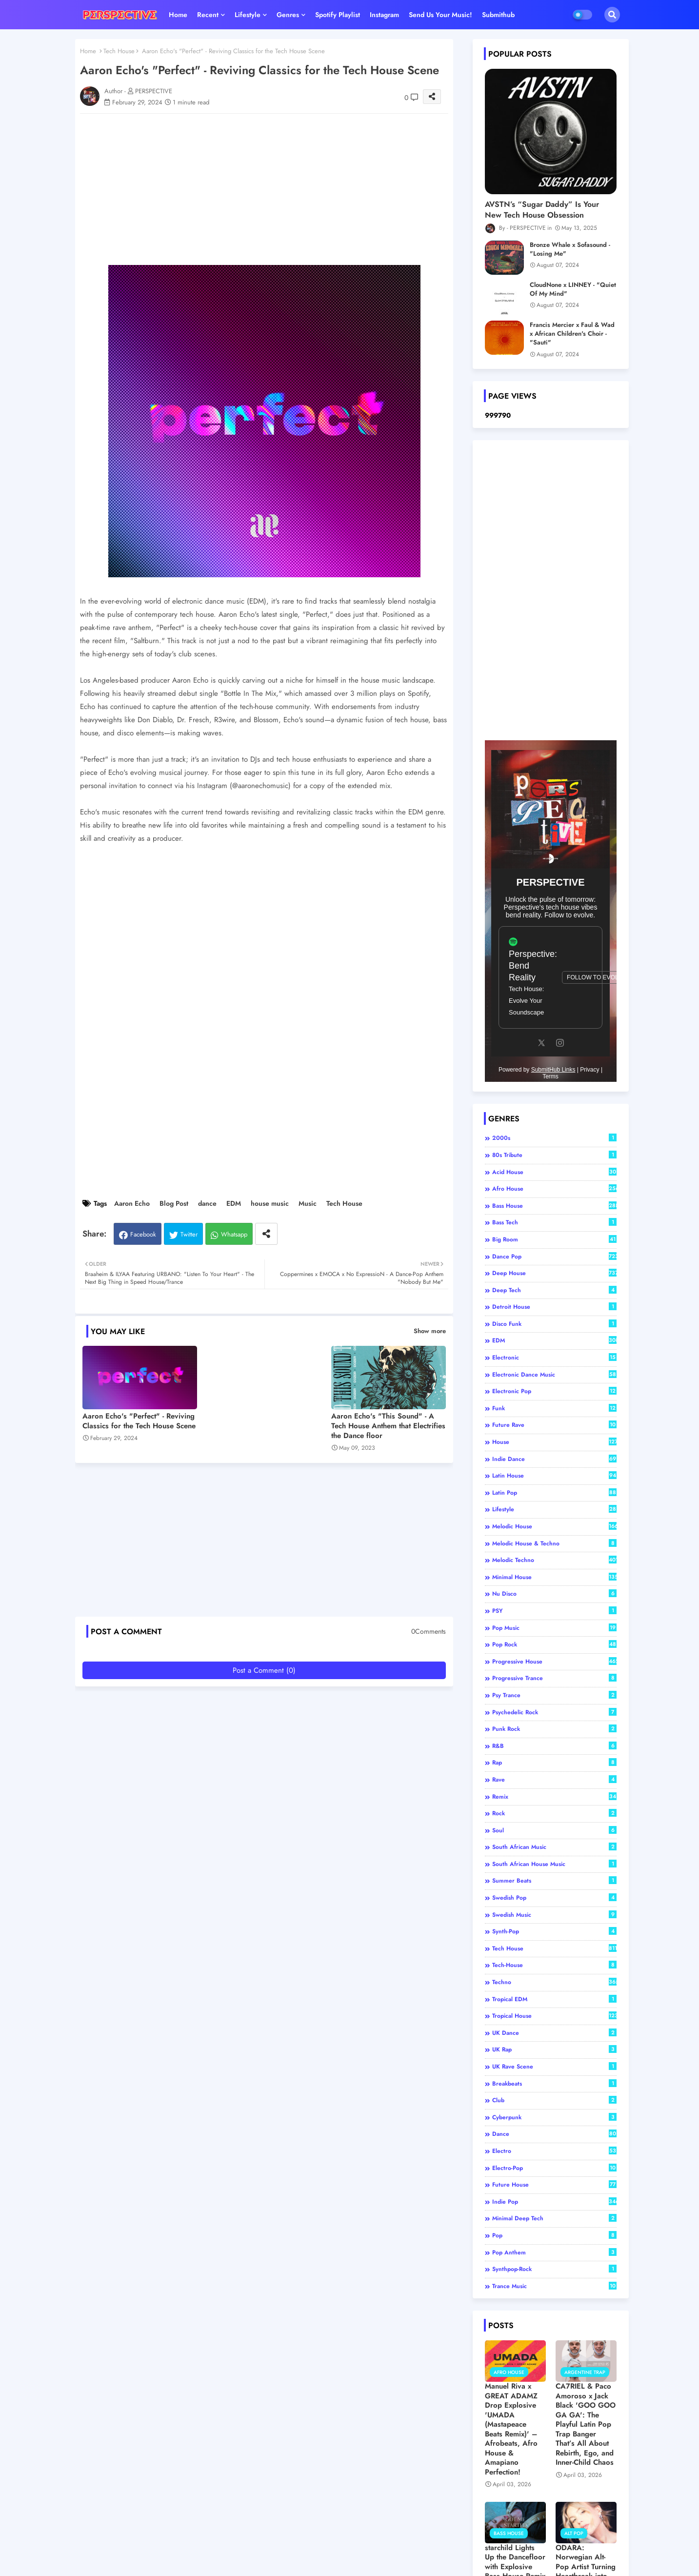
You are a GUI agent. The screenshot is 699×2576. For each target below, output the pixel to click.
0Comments (428, 1631)
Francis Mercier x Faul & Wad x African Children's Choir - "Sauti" (572, 334)
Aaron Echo (132, 1203)
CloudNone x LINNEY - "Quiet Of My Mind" (573, 289)
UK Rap (554, 2049)
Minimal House (554, 1577)
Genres (288, 15)
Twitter (189, 1234)
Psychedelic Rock (554, 1712)
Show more (430, 1331)
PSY (554, 1610)
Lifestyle (247, 15)
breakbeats (554, 2083)
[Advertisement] (274, 189)
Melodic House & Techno (554, 1543)
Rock (554, 1813)
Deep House (554, 1273)
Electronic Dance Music (554, 1374)
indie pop (554, 2201)
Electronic (554, 1357)
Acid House (554, 1172)
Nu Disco (554, 1593)
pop (554, 2235)
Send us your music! (440, 15)
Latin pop (554, 1492)
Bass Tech (554, 1222)
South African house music (554, 1864)
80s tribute (554, 1155)
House (554, 1442)
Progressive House (554, 1661)
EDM (233, 1203)
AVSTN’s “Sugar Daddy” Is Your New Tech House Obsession (542, 210)
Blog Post (174, 1203)
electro (554, 2151)
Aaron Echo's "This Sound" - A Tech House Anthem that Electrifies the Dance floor (388, 1425)
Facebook (143, 1234)
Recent (208, 15)
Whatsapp (234, 1234)
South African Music (554, 1847)
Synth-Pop (554, 1931)
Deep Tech (554, 1290)
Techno (554, 1982)
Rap (554, 1762)
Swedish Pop (554, 1897)
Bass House (554, 1205)
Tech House (119, 51)
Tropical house (554, 2015)
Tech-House (554, 1965)
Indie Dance (554, 1459)
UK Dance (554, 2032)
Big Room (554, 1239)
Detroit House (554, 1306)
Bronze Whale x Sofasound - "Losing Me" (570, 249)
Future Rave (554, 1424)
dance (207, 1203)
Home (178, 15)
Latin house (554, 1475)
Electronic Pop (554, 1391)
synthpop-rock (554, 2269)
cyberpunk (554, 2117)
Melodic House (554, 1526)
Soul (554, 1830)
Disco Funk (554, 1323)
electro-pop (554, 2168)
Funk (554, 1408)
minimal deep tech (554, 2218)
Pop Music (554, 1627)
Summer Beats (554, 1880)
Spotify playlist (337, 15)
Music (308, 1203)
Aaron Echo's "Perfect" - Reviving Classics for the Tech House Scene (139, 1421)
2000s (554, 1138)
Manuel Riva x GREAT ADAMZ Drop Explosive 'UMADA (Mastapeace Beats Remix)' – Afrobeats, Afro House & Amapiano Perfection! (511, 2429)
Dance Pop (554, 1256)
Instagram (384, 15)
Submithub (498, 15)
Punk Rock (554, 1728)
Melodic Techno (554, 1560)
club (554, 2100)
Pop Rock (554, 1644)
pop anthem (554, 2252)
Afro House (554, 1188)
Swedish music (554, 1914)
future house (554, 2184)
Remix (554, 1796)
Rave (554, 1779)
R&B (554, 1746)
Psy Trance (554, 1695)
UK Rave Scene (554, 2066)
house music (270, 1203)
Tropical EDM (554, 1999)
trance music (554, 2286)
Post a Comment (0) (264, 1670)
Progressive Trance (554, 1678)
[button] (612, 14)
